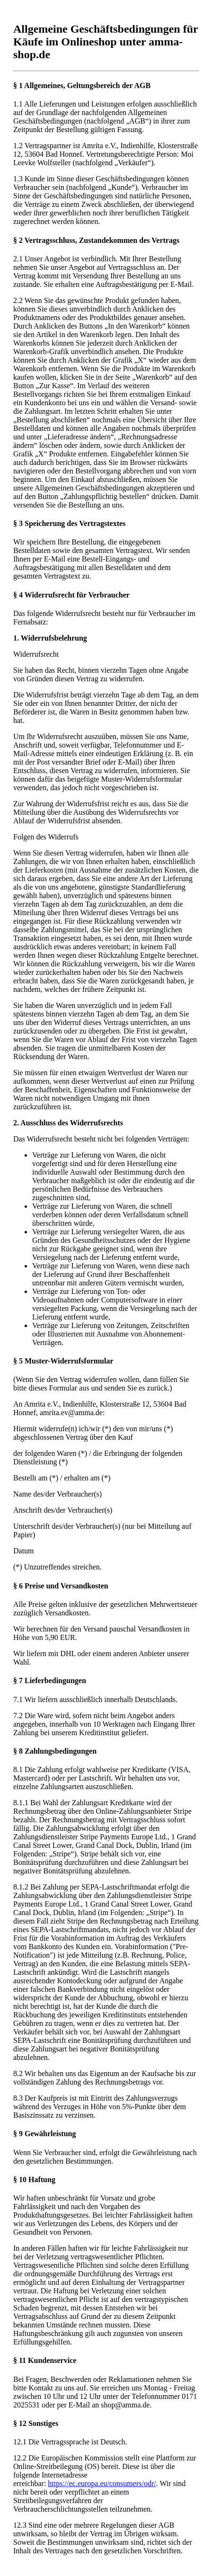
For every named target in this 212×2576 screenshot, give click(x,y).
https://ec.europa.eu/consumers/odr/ (102, 2483)
